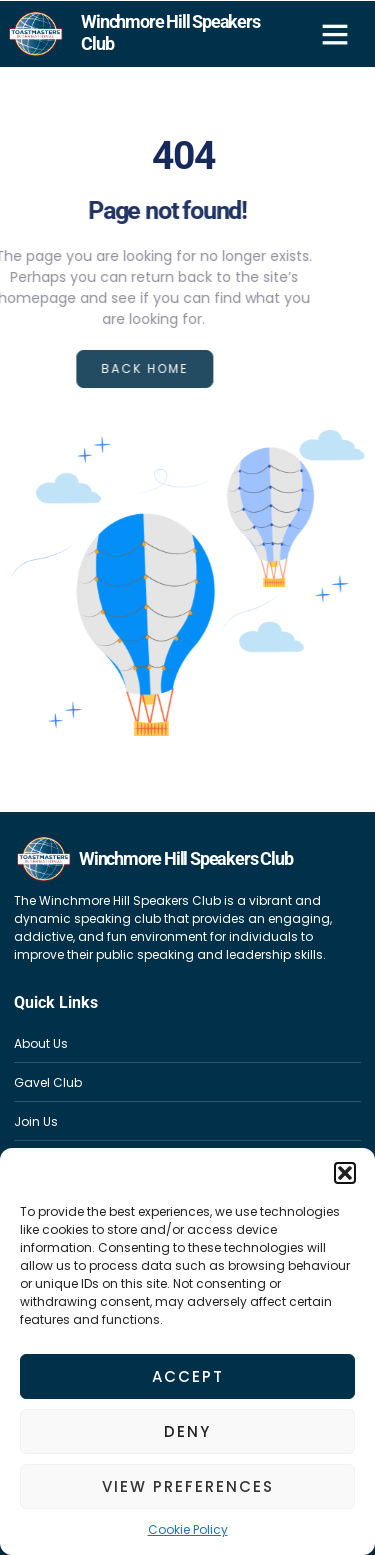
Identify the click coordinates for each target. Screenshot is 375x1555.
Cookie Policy (188, 1529)
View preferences (188, 1486)
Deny (187, 1431)
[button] (345, 1173)
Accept (188, 1376)
